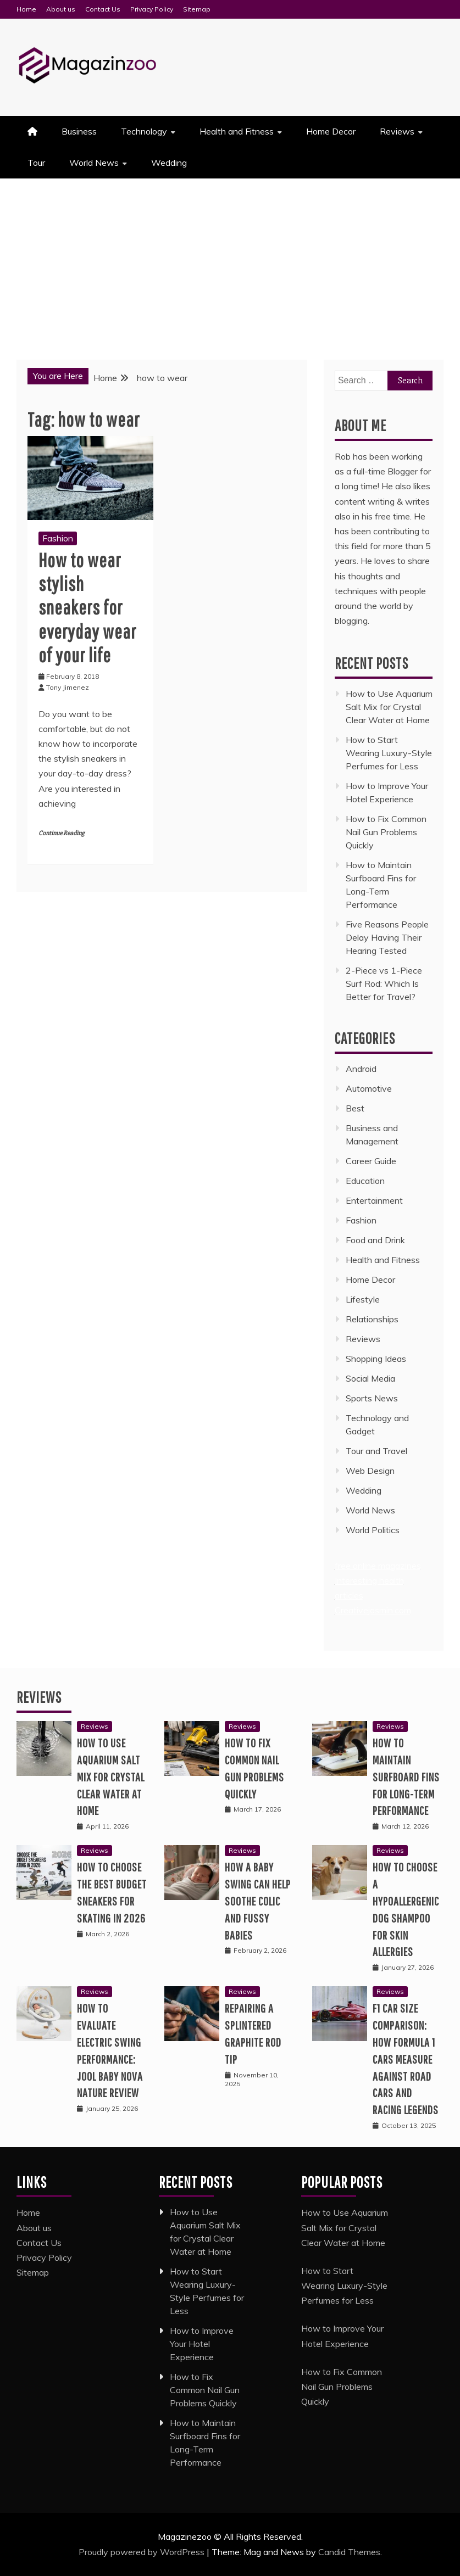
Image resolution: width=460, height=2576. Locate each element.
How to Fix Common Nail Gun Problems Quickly (386, 832)
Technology (144, 131)
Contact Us (102, 9)
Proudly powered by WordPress (143, 2551)
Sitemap (196, 9)
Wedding (169, 162)
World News (94, 162)
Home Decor (331, 131)
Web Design (370, 1470)
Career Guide (371, 1160)
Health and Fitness (236, 131)
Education (365, 1180)
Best (355, 1108)
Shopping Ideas (376, 1358)
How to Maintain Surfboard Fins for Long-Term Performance (406, 1776)
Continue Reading (61, 833)
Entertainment (374, 1200)
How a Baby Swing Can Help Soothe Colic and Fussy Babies (258, 1900)
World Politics (374, 1529)
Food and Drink (375, 1239)
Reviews (397, 131)
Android (361, 1068)
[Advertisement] (230, 261)
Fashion (57, 538)
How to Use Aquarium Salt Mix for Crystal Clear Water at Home (389, 706)
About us (60, 9)
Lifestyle (363, 1299)
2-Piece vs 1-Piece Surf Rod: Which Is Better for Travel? (384, 983)
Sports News (372, 1398)
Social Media (370, 1378)
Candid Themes (349, 2551)
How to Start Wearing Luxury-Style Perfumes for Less (389, 753)
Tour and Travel (376, 1450)
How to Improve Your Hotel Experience (202, 2343)
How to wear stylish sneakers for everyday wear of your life (87, 607)
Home (26, 9)
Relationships (372, 1319)
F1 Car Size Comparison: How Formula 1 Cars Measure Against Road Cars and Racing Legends (406, 2058)
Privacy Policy (151, 9)
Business (79, 131)
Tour (36, 162)
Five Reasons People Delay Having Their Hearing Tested (387, 937)
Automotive (369, 1088)
